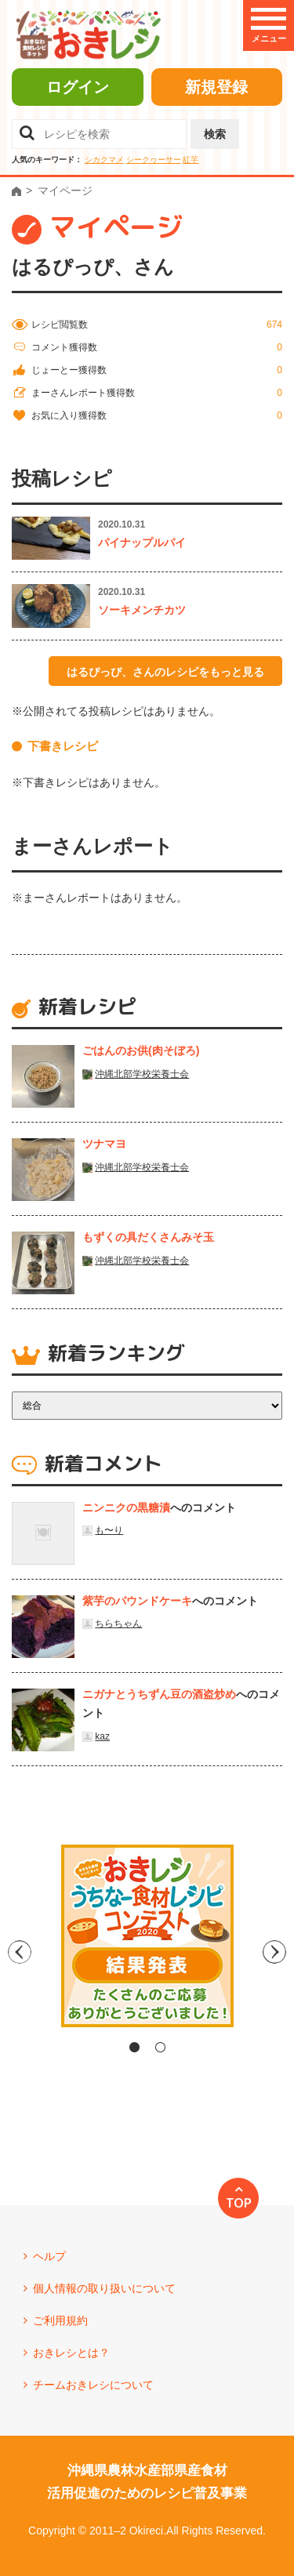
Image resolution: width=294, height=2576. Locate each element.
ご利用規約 (60, 2320)
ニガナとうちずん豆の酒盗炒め (159, 1694)
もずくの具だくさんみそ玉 (148, 1237)
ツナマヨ (104, 1143)
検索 (215, 134)
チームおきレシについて (93, 2384)
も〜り (109, 1530)
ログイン (77, 87)
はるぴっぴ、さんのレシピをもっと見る (165, 672)
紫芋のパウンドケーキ (137, 1601)
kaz (102, 1736)
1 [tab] (134, 2047)
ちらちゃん (118, 1623)
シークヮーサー (153, 159)
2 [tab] (160, 2047)
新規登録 (216, 87)
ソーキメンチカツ (142, 610)
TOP (239, 2202)
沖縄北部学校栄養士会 (142, 1073)
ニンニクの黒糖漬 (126, 1507)
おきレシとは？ (71, 2352)
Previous (14, 1952)
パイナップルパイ (142, 542)
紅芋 (190, 159)
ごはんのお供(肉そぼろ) (140, 1050)
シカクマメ (104, 159)
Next (280, 1952)
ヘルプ (49, 2256)
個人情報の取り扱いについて (104, 2288)
